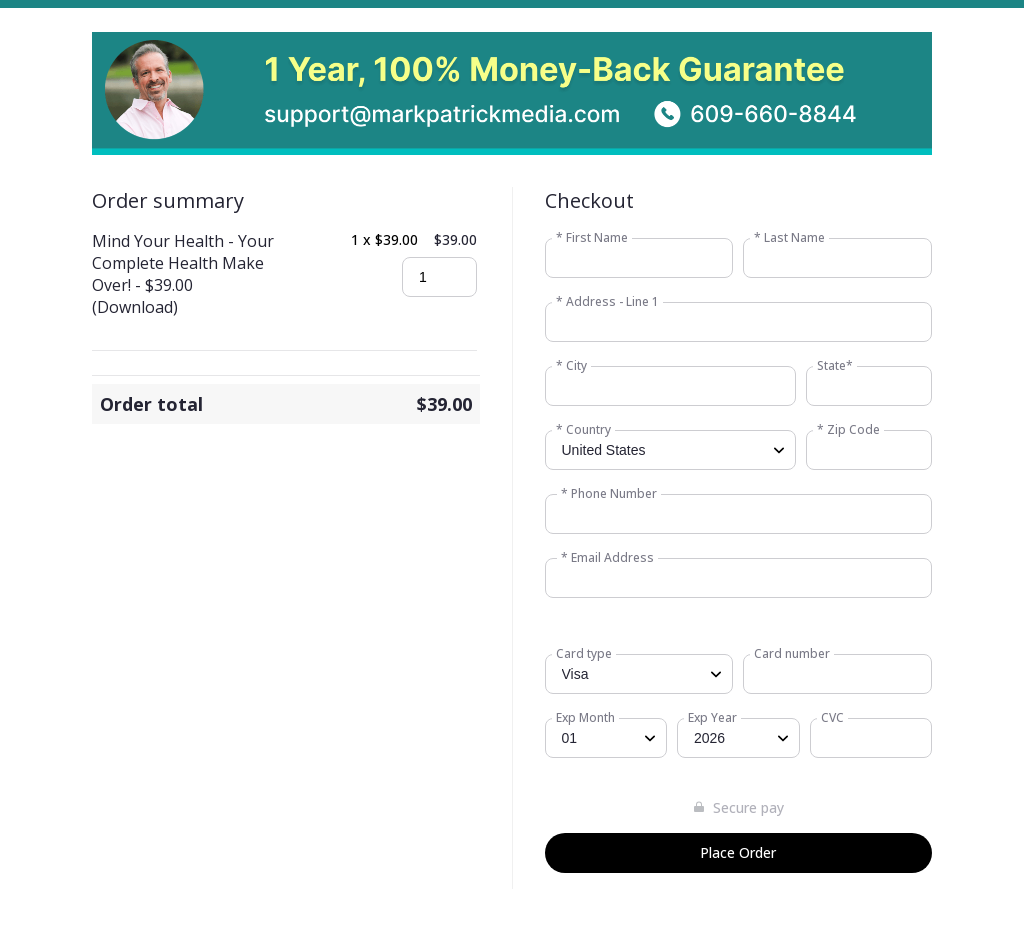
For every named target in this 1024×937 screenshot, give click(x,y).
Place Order (738, 852)
